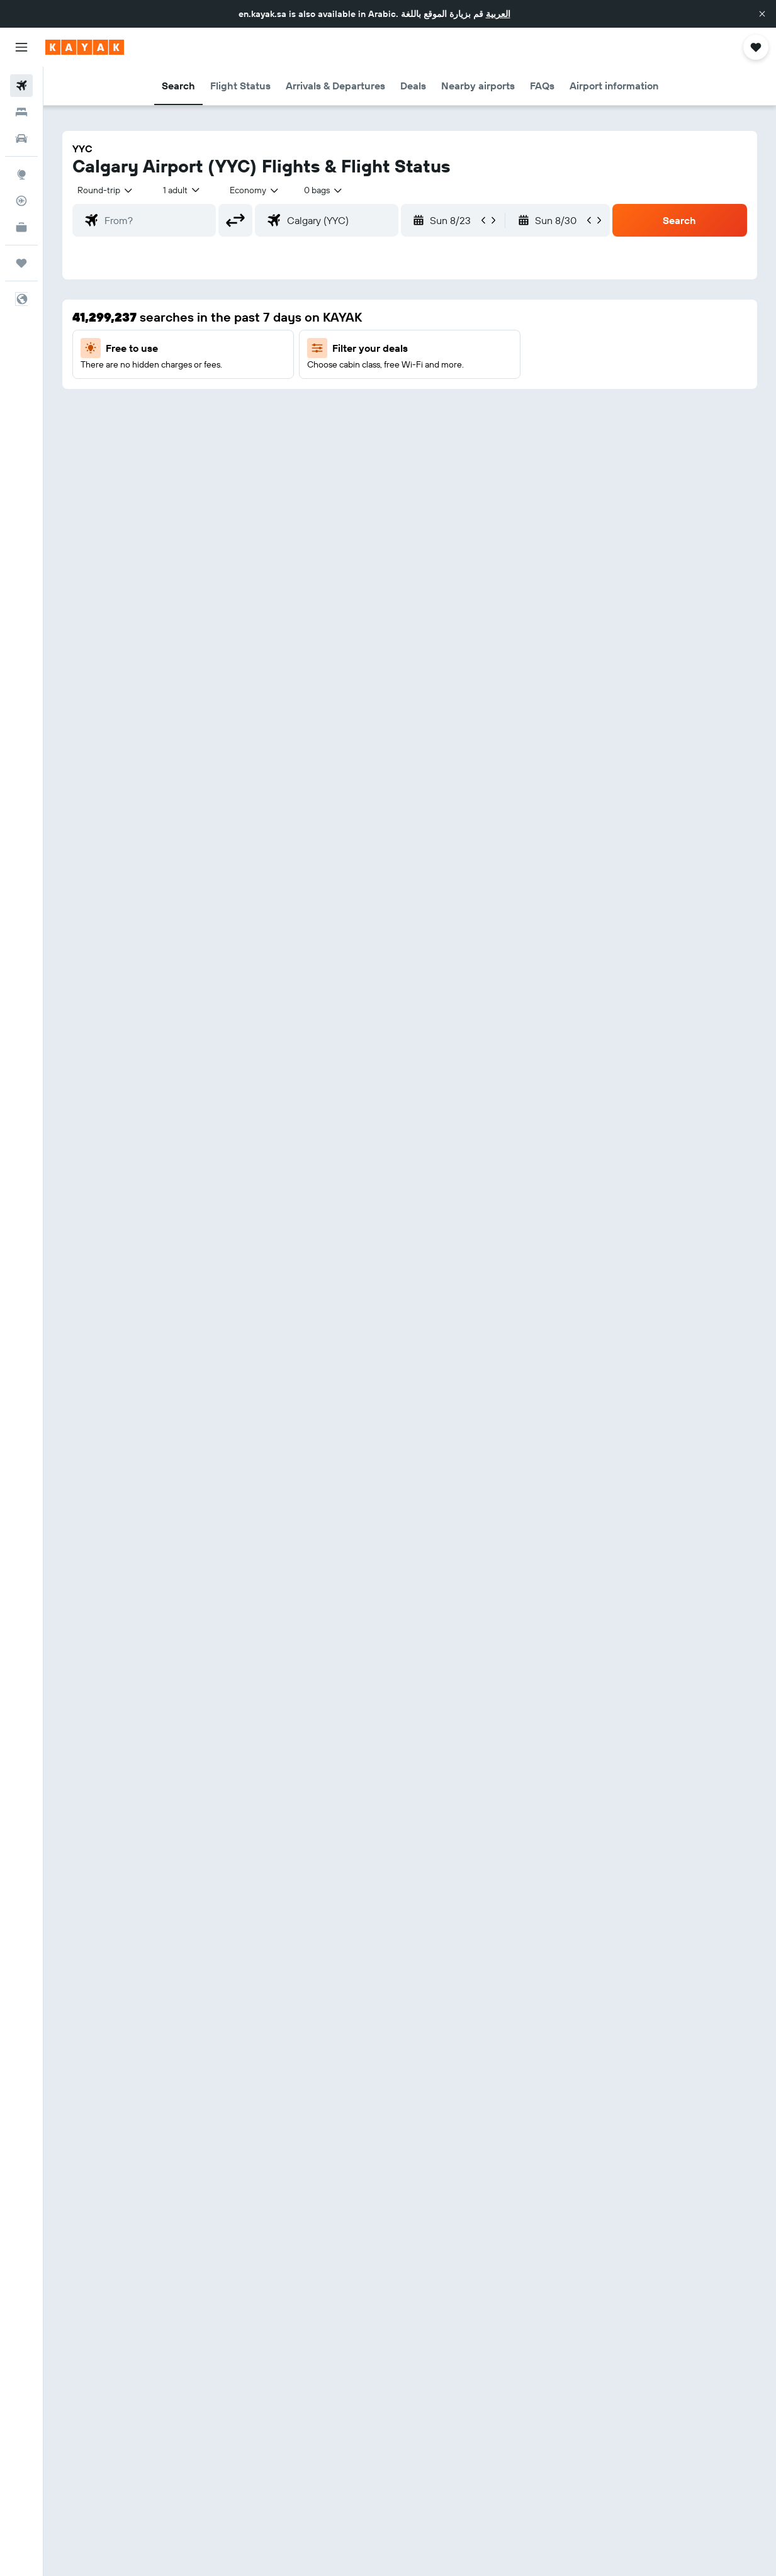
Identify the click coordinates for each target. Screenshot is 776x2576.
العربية (498, 14)
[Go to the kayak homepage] (84, 47)
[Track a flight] (21, 200)
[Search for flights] (21, 85)
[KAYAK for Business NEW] (21, 227)
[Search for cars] (21, 138)
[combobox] (255, 190)
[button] (762, 14)
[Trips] (21, 263)
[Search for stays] (21, 112)
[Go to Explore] (21, 174)
